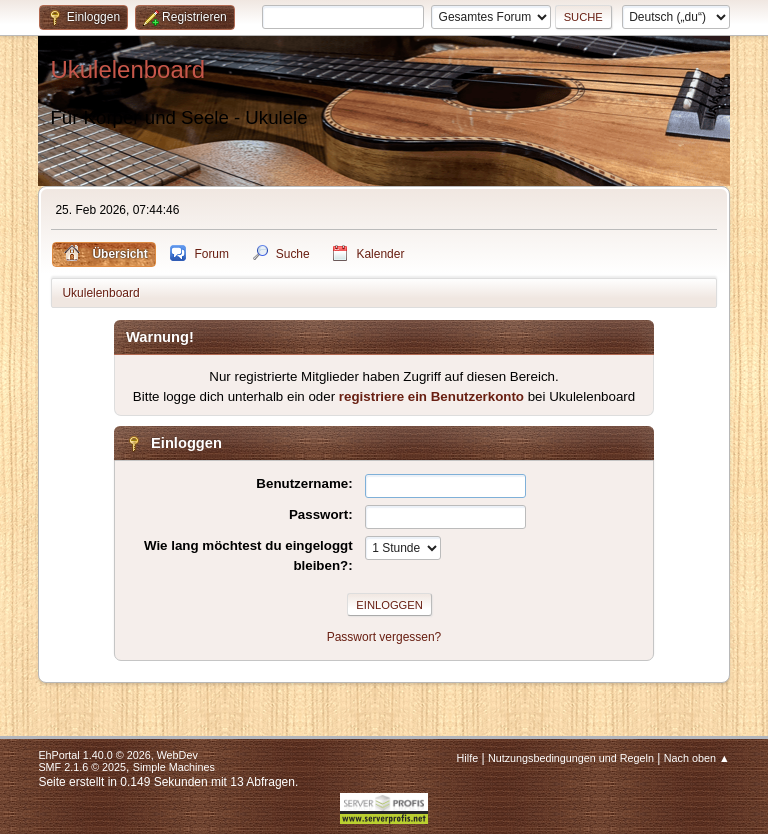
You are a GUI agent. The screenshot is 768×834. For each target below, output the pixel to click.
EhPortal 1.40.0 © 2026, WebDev (117, 755)
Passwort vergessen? (384, 637)
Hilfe (468, 758)
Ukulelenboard (127, 69)
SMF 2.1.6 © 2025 (82, 767)
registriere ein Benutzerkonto (431, 396)
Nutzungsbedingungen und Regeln (571, 758)
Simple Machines (174, 767)
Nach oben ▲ (697, 758)
